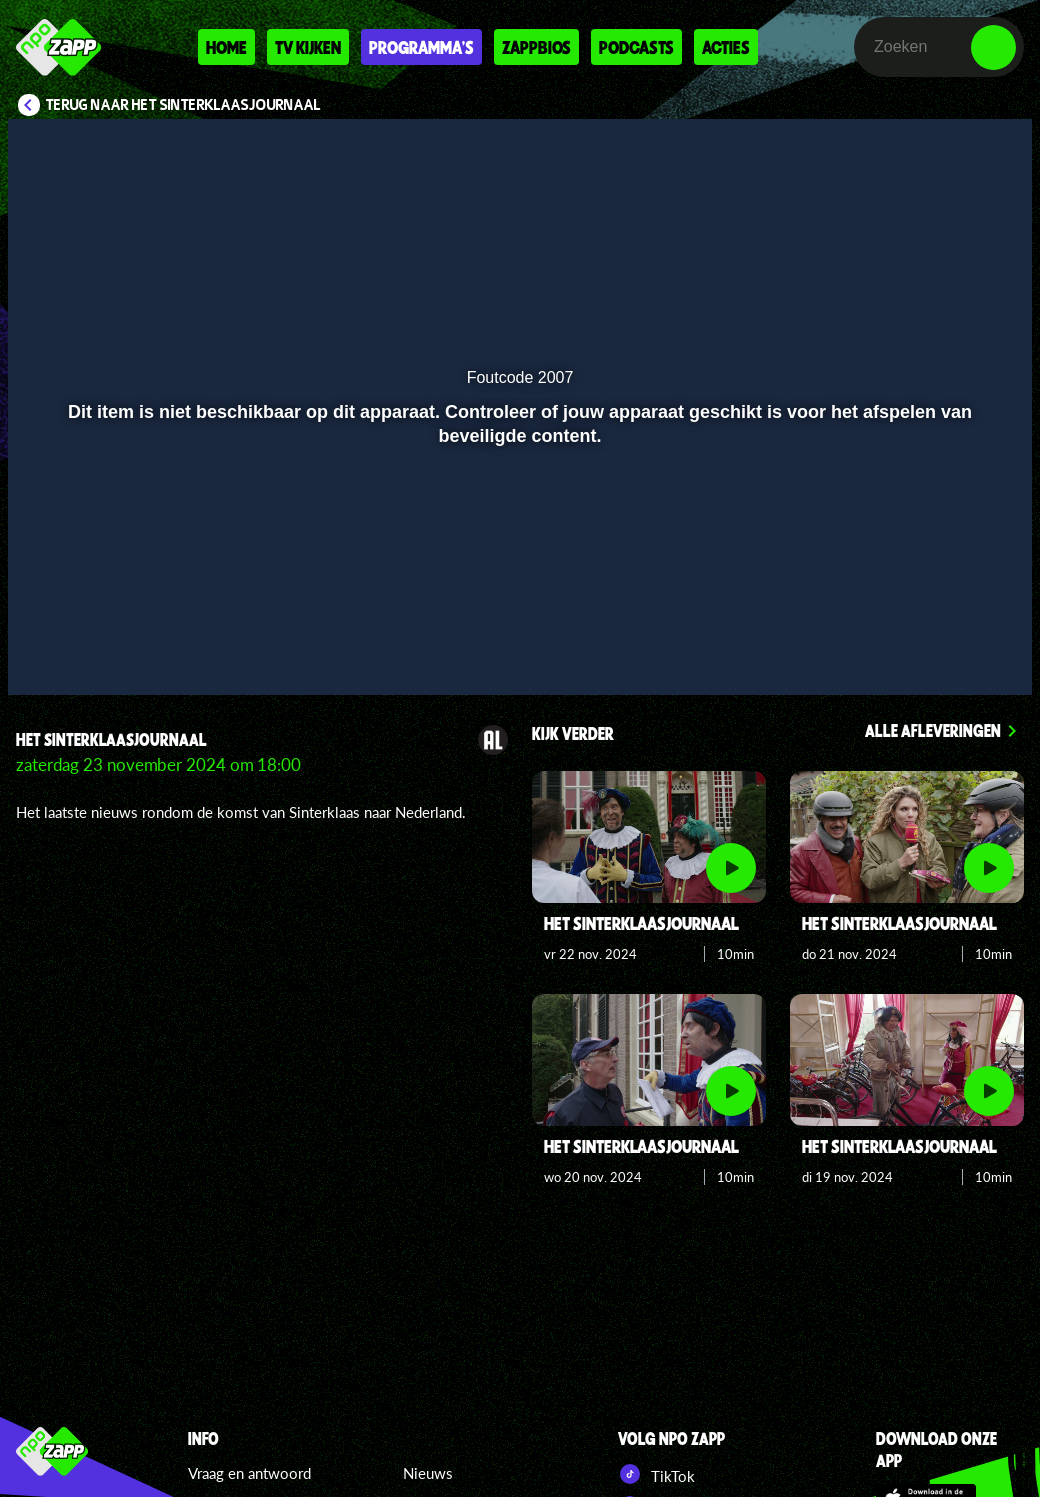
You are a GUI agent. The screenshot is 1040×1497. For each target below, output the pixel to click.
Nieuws (428, 1473)
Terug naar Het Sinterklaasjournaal (183, 105)
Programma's (421, 47)
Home (226, 47)
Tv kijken (308, 47)
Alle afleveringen (933, 730)
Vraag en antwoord (249, 1473)
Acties (726, 47)
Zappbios (536, 47)
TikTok (656, 1474)
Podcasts (636, 47)
